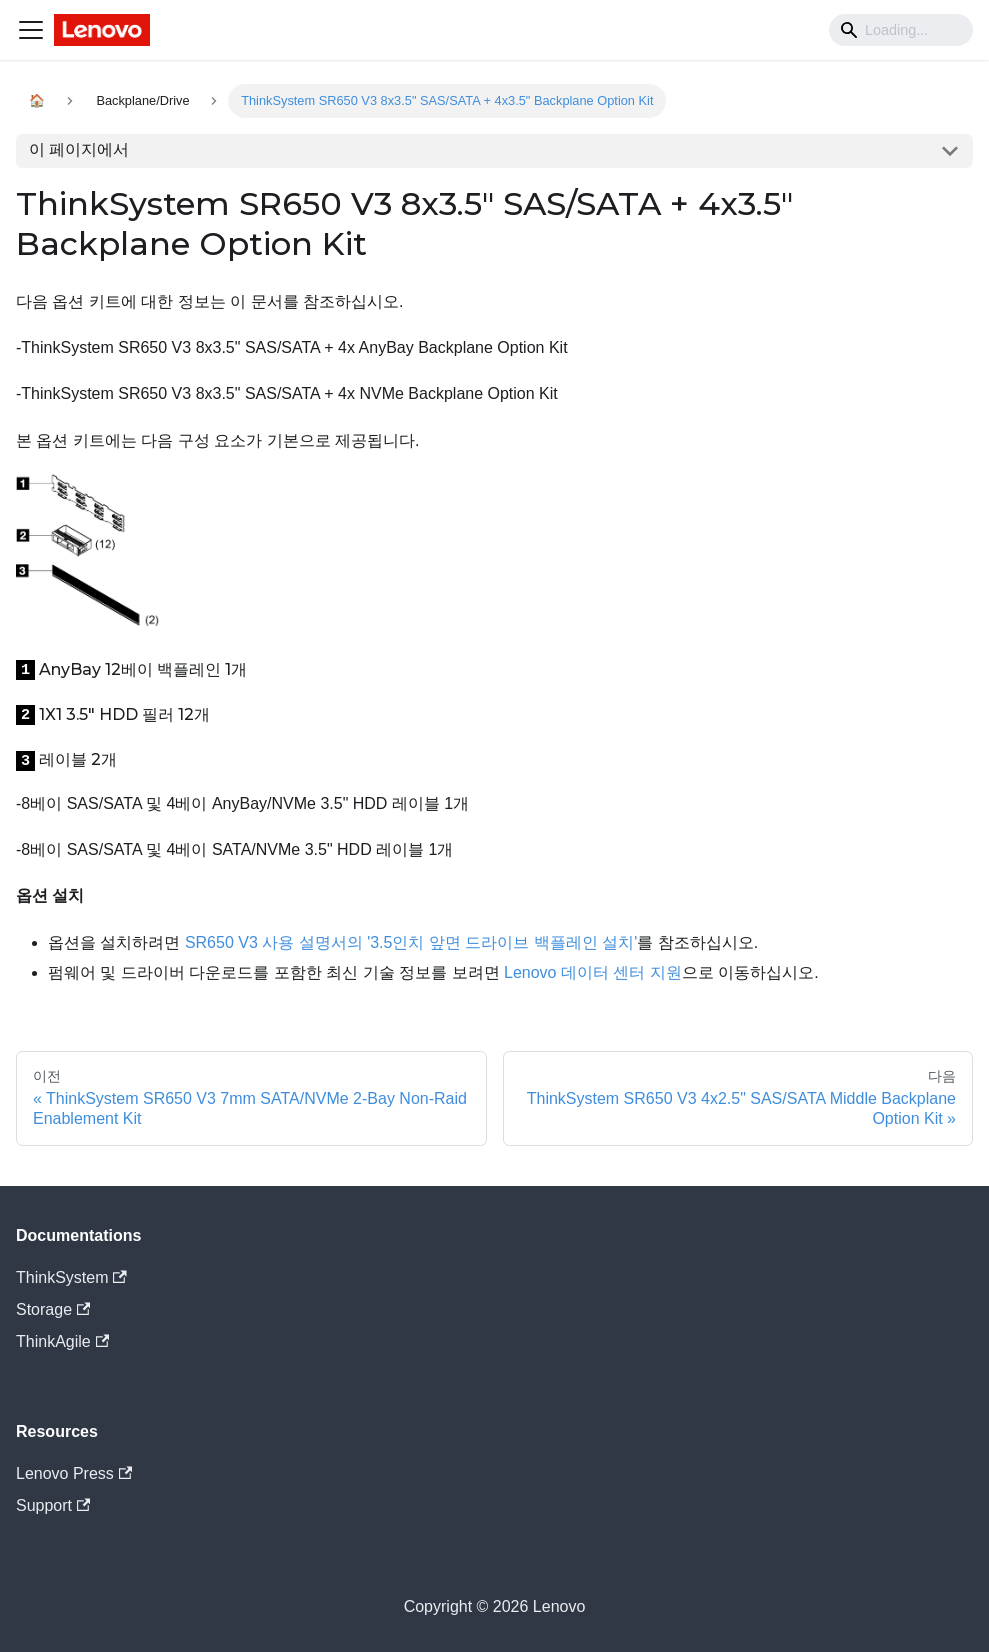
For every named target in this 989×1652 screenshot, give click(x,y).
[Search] (901, 30)
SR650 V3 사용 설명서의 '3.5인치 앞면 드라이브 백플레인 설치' (411, 942)
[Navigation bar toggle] (31, 30)
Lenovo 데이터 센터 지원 (593, 972)
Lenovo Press (74, 1473)
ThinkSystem (71, 1277)
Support (53, 1505)
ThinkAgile (62, 1341)
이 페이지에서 (79, 149)
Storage (53, 1309)
